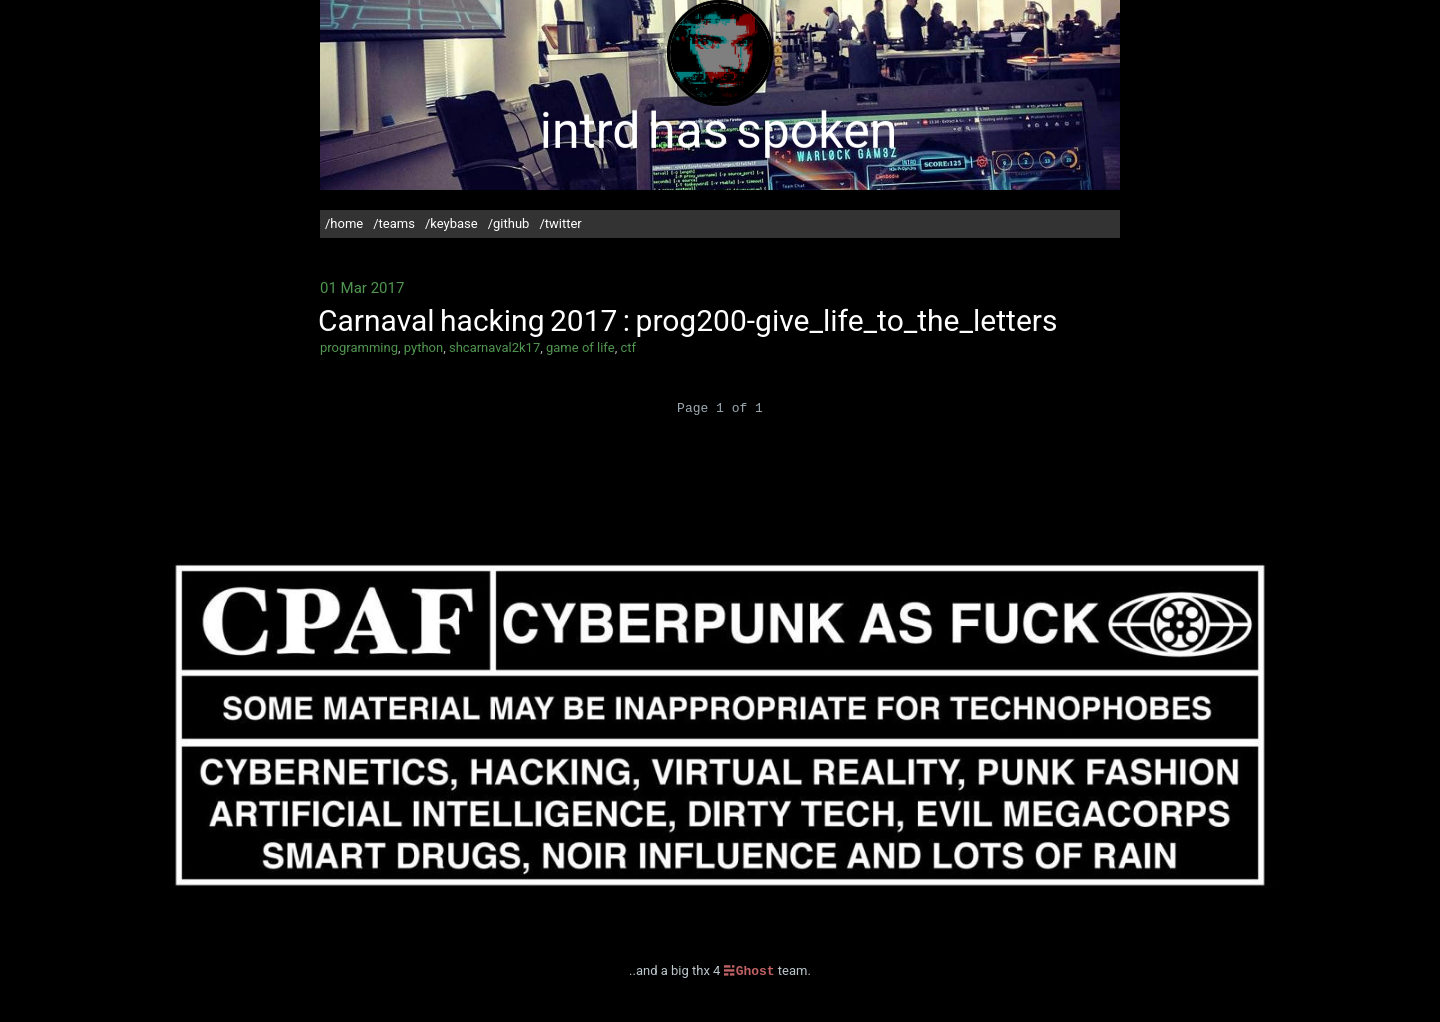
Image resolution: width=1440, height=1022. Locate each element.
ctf (628, 347)
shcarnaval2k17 (494, 347)
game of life (580, 347)
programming (359, 347)
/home (344, 223)
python (423, 347)
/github (509, 223)
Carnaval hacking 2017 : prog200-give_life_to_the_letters (687, 320)
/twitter (560, 223)
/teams (394, 223)
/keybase (451, 223)
